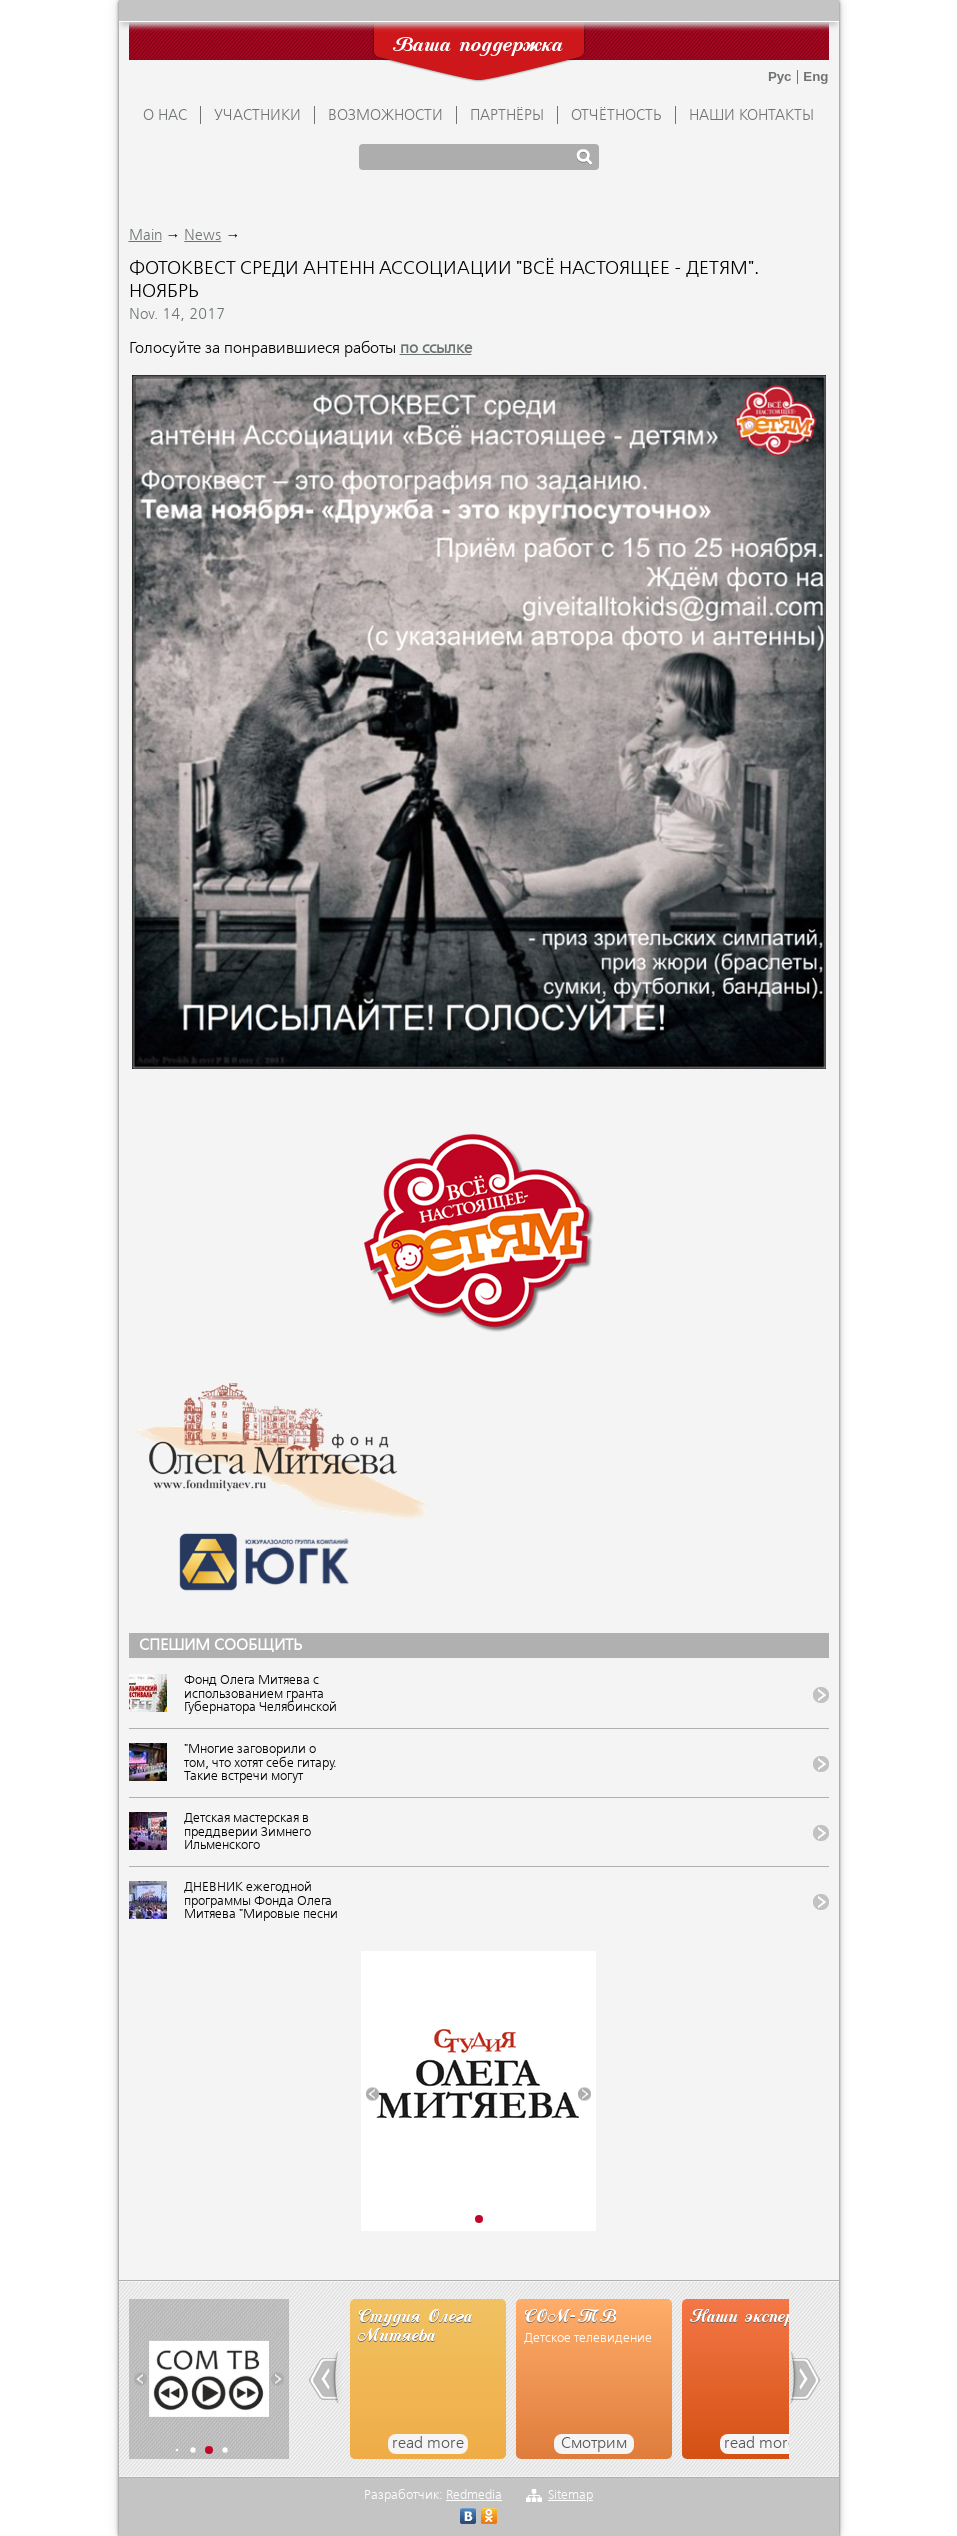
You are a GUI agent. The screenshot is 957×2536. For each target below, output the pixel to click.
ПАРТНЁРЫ (507, 116)
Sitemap (570, 2495)
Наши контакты (751, 116)
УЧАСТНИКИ (257, 116)
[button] (372, 2094)
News (202, 236)
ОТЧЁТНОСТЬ (616, 116)
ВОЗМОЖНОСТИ (385, 116)
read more (428, 2444)
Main (145, 236)
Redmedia (474, 2495)
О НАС (165, 116)
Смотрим (594, 2444)
